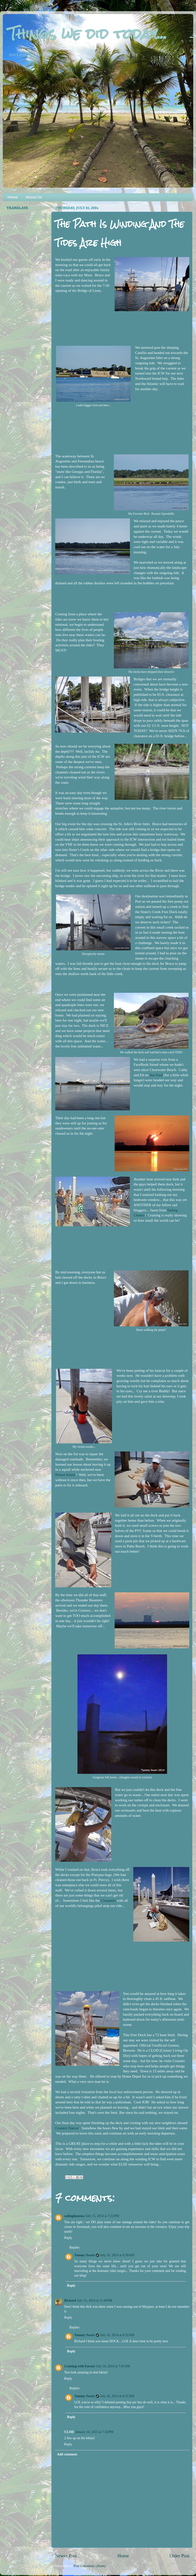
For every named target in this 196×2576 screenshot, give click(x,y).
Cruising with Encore (79, 2366)
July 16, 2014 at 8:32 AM (117, 2335)
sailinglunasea (74, 2216)
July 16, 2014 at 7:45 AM (113, 2366)
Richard (70, 2300)
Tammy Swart (84, 2255)
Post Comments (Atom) (89, 2566)
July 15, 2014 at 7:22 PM (102, 2216)
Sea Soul (156, 1075)
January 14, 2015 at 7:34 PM (94, 2432)
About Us (34, 197)
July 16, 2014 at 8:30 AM (117, 2255)
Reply (68, 2238)
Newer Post (66, 2555)
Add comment (67, 2454)
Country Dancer (67, 2128)
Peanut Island (65, 1475)
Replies (74, 2247)
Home (12, 197)
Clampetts (108, 1900)
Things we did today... (87, 33)
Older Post (179, 2555)
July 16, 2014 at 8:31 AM (117, 2396)
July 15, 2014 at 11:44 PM (94, 2300)
